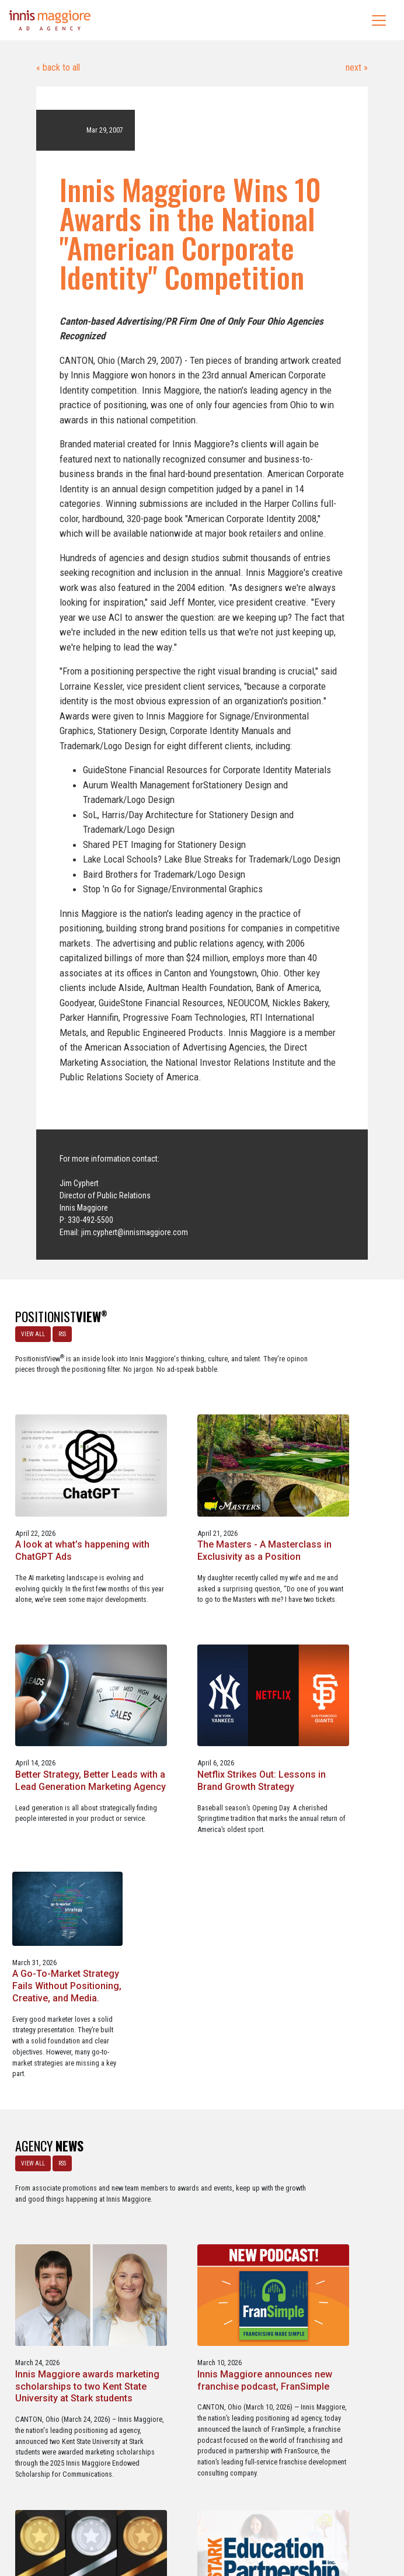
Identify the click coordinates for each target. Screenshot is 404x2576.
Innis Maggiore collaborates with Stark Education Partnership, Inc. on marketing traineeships (196, 2200)
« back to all (58, 67)
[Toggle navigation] (379, 20)
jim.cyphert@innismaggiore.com (134, 1232)
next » (355, 67)
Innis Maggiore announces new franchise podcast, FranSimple (322, 1915)
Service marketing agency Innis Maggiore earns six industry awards (67, 2188)
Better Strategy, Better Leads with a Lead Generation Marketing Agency (59, 1654)
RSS (59, 1331)
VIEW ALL (30, 1331)
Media (177, 2516)
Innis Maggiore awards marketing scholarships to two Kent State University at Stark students (197, 1922)
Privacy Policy (250, 2516)
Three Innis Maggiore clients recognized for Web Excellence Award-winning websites (331, 2194)
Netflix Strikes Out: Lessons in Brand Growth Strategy (201, 1648)
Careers (146, 2516)
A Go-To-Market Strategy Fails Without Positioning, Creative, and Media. (336, 1648)
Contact (208, 2516)
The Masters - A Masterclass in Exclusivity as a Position (333, 1418)
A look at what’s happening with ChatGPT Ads (199, 1418)
